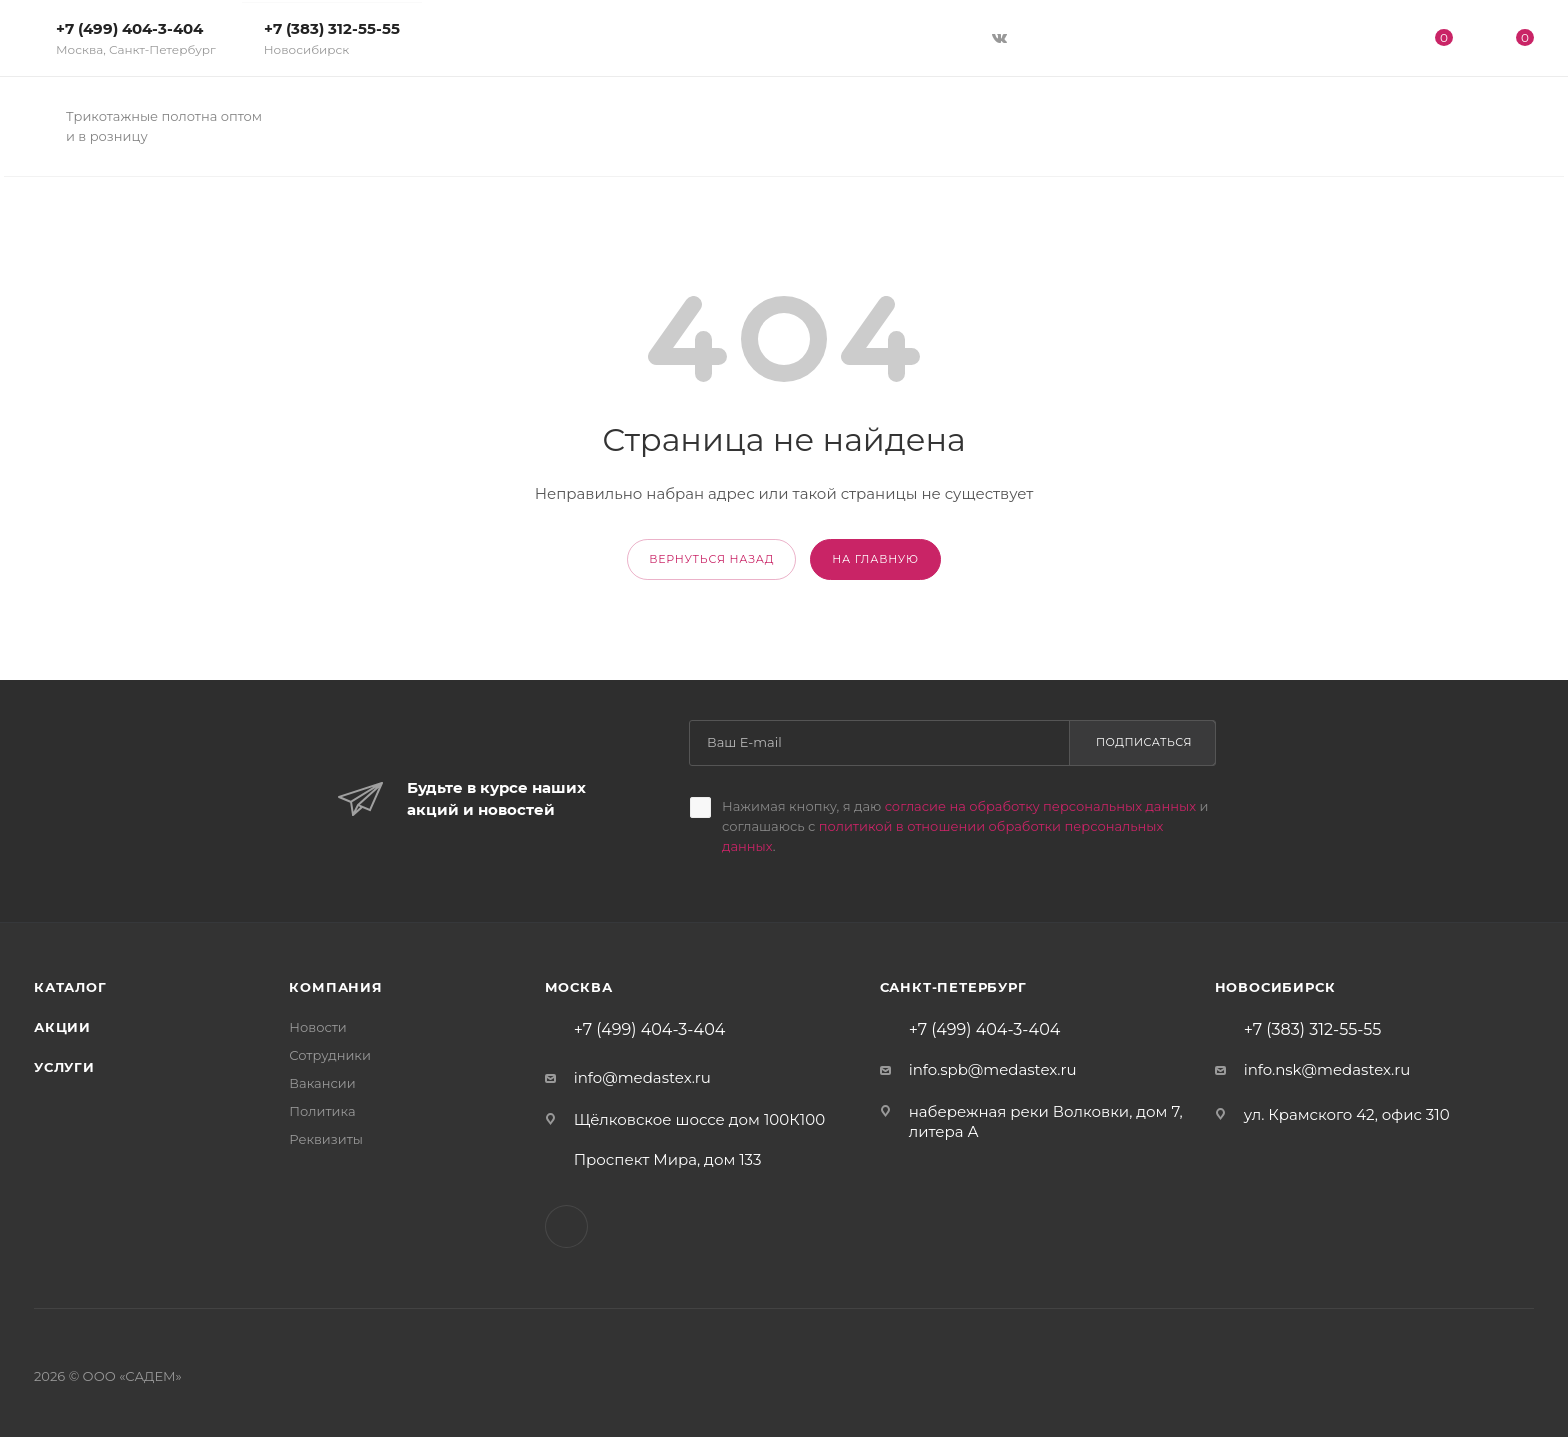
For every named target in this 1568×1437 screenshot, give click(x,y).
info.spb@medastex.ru (993, 1069)
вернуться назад (711, 559)
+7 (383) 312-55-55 (332, 38)
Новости (317, 1027)
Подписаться (1144, 742)
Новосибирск (1275, 987)
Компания (335, 987)
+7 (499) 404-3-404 (136, 38)
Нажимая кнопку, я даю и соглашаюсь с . (965, 826)
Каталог (70, 987)
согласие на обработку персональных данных (1040, 806)
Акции (62, 1027)
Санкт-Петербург (953, 987)
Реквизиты (326, 1139)
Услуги (64, 1067)
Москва (579, 987)
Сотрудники (330, 1055)
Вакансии (322, 1083)
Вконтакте (566, 1226)
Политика (322, 1111)
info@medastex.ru (642, 1077)
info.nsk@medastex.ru (1327, 1069)
